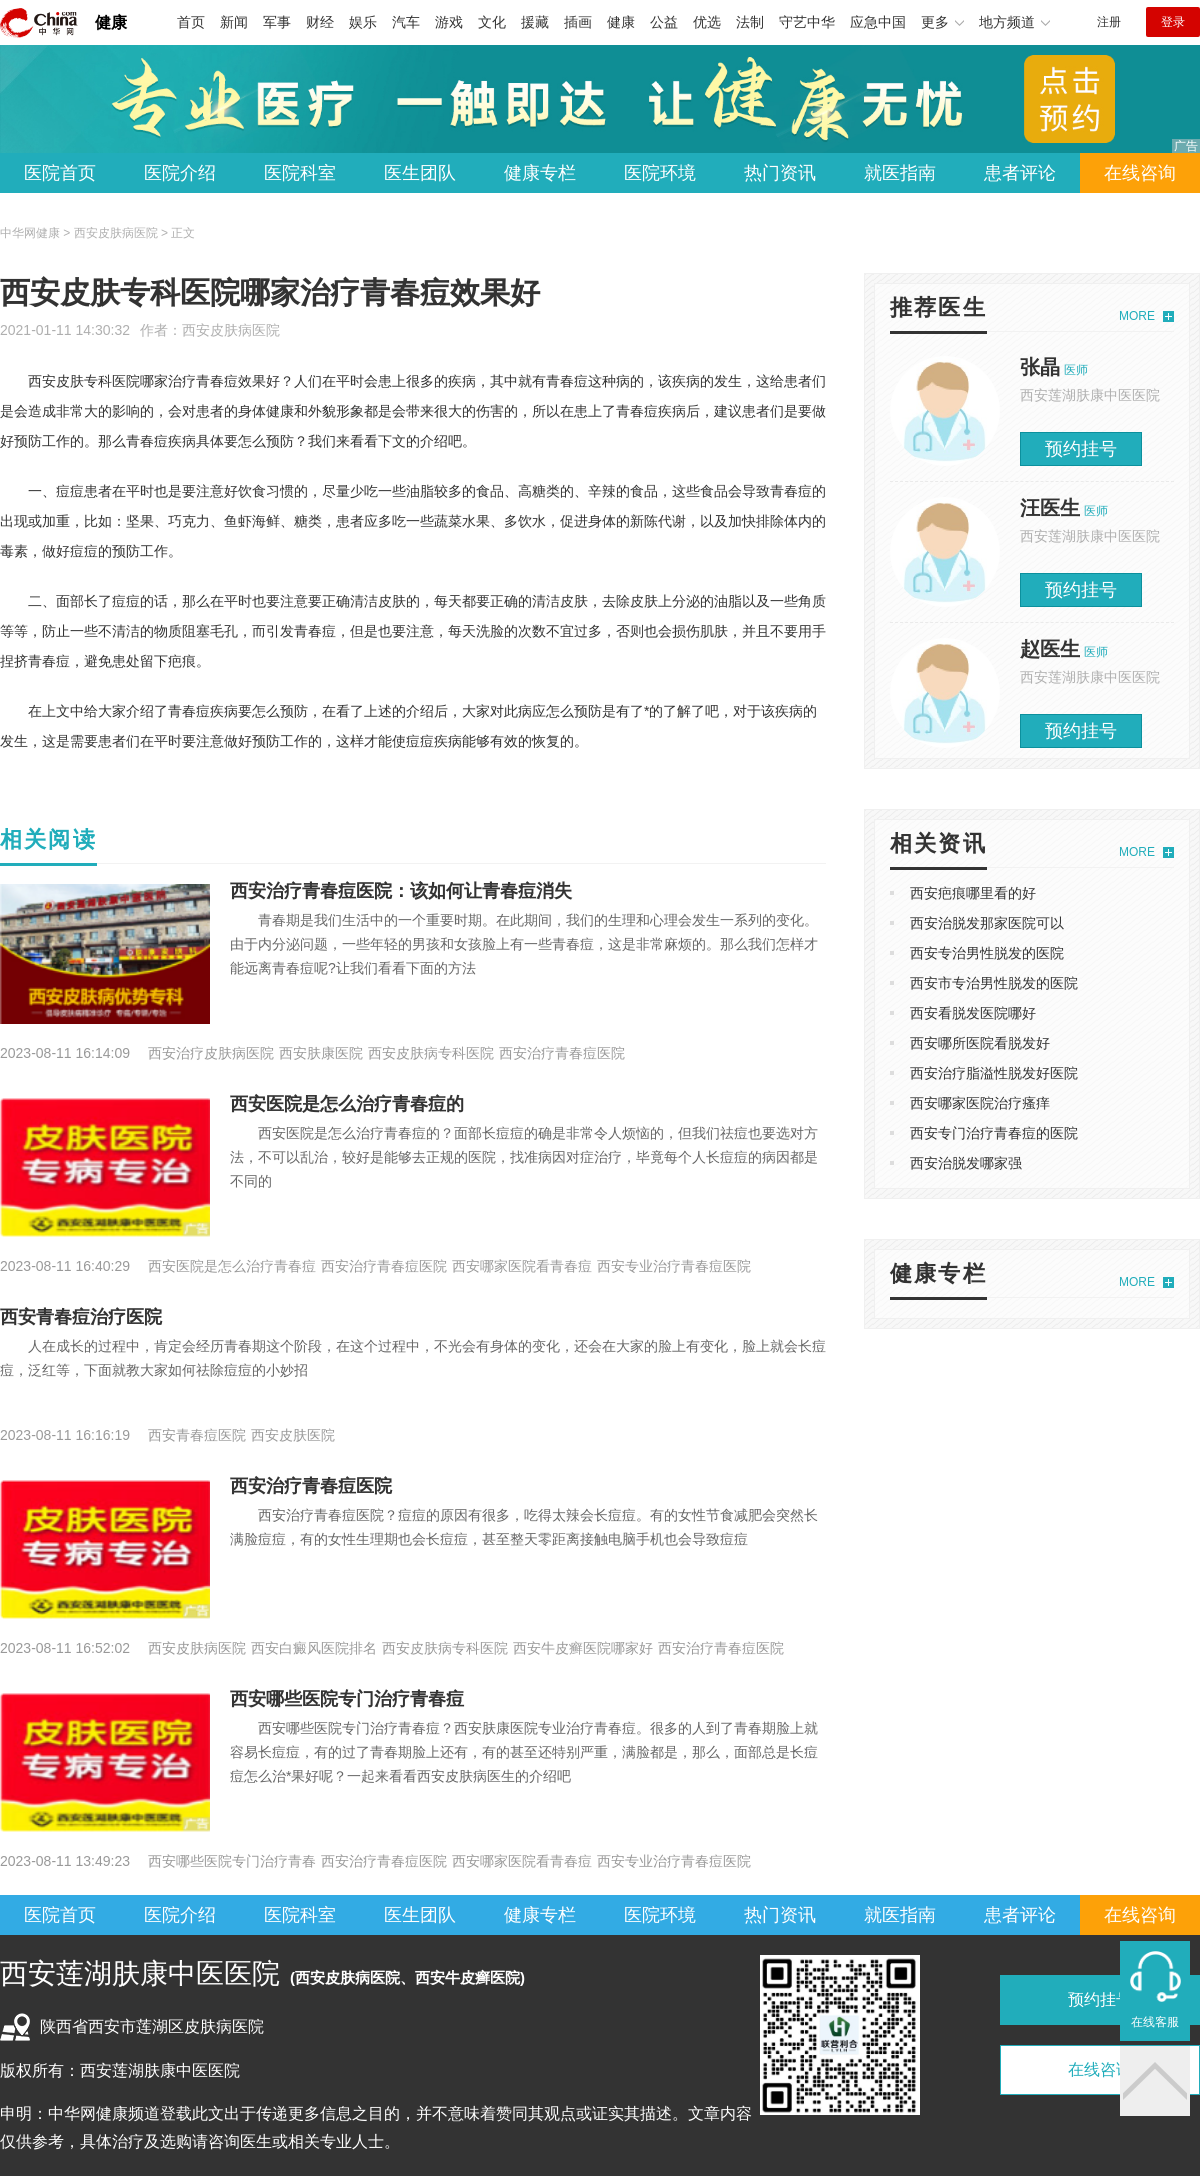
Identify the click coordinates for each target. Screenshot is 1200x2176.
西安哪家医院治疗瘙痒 (980, 1103)
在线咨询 (1140, 173)
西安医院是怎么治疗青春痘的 (347, 1104)
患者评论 (1020, 173)
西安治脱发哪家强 (966, 1163)
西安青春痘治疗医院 (81, 1317)
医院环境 (660, 173)
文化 (492, 22)
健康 (111, 22)
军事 (277, 22)
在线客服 (1155, 2022)
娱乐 (363, 22)
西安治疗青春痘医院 (311, 1486)
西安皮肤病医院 (231, 330)
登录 (1173, 22)
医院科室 (300, 173)
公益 (664, 22)
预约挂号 (1081, 449)
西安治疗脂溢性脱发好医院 (994, 1073)
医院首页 (60, 173)
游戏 (449, 22)
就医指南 (900, 173)
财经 (320, 22)
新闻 (234, 22)
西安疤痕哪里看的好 (973, 893)
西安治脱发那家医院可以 (987, 923)
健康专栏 (540, 173)
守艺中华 (807, 22)
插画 (578, 22)
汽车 (406, 22)
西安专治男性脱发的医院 (987, 953)
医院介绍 (180, 173)
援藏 (535, 22)
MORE (1137, 316)
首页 (191, 22)
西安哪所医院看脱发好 (980, 1043)
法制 (750, 22)
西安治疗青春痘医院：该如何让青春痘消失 (401, 891)
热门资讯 (780, 173)
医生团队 (420, 173)
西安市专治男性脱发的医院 (994, 983)
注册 (1109, 22)
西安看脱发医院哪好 (973, 1013)
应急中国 (878, 22)
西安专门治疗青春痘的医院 (994, 1133)
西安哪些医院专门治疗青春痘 (347, 1699)
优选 (707, 22)
